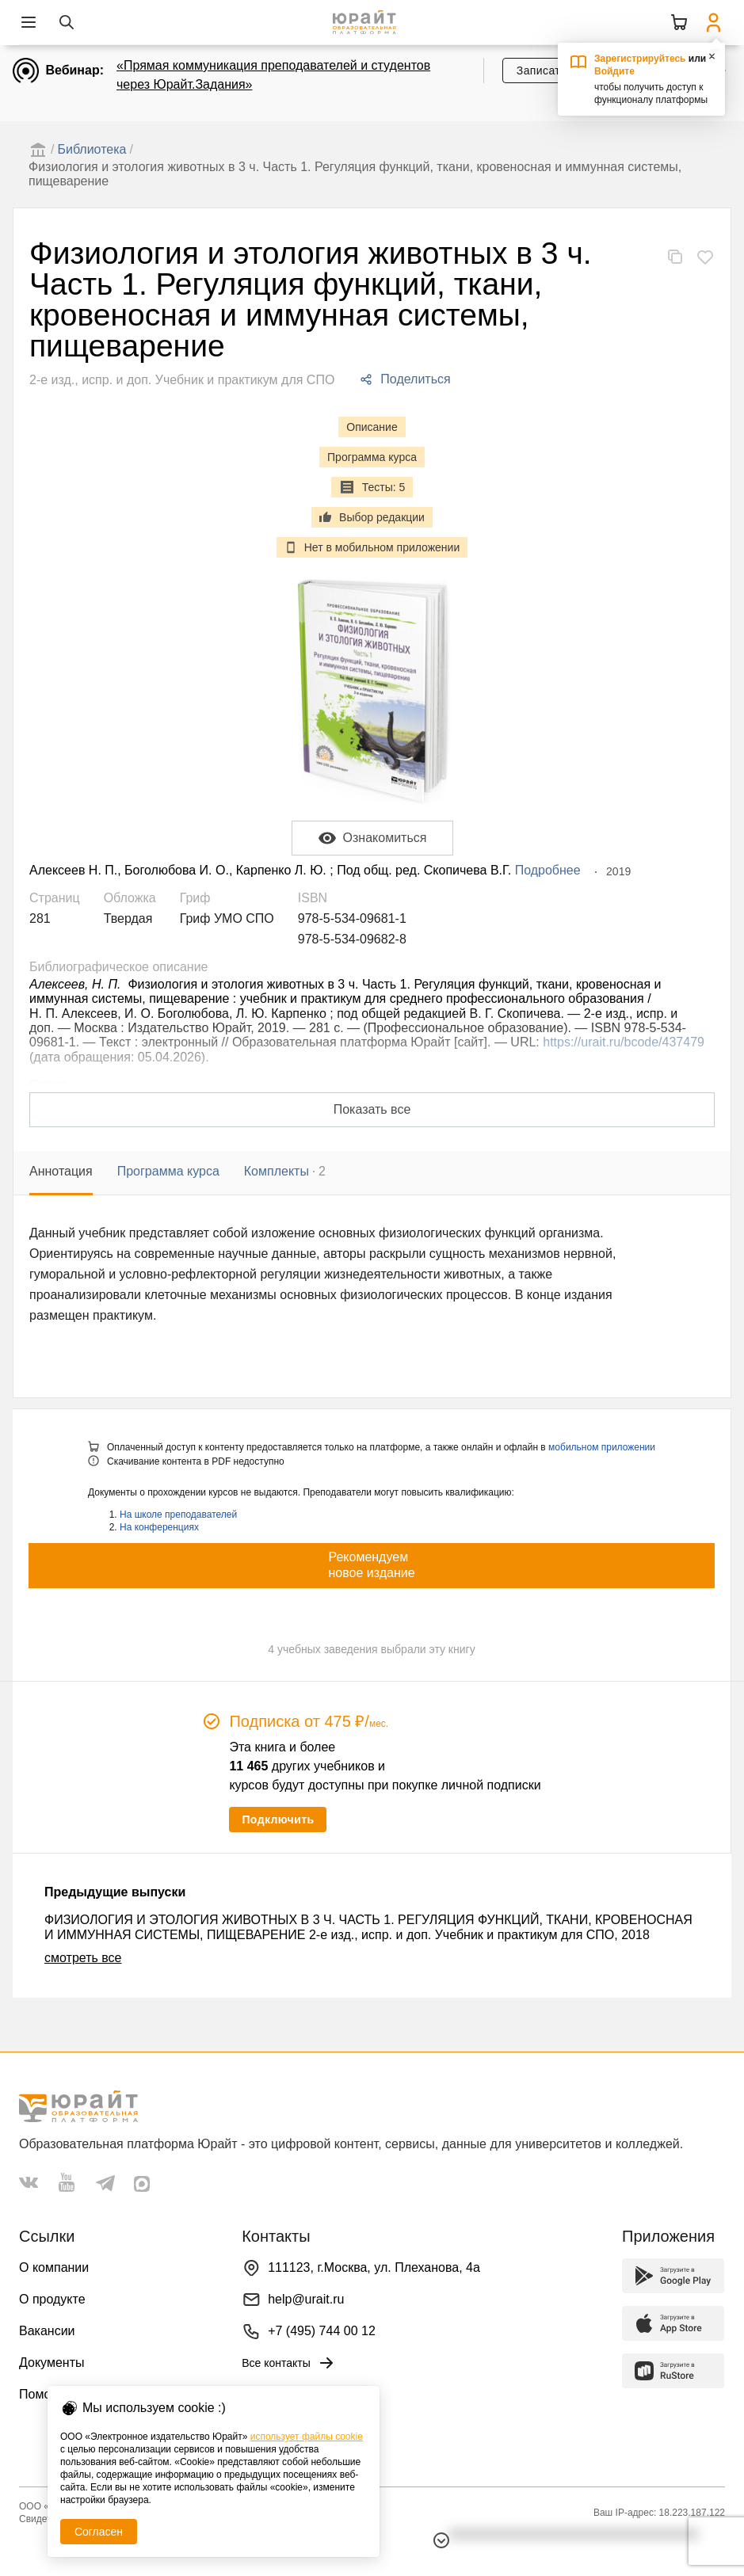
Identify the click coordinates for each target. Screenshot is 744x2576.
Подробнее (548, 870)
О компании (54, 2267)
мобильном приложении (601, 1447)
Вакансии (47, 2331)
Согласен (98, 2531)
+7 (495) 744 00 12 (322, 2331)
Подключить (278, 1819)
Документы (51, 2362)
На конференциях (159, 1527)
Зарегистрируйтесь (640, 58)
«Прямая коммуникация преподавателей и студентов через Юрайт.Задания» (273, 75)
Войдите (614, 71)
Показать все (372, 1109)
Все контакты (289, 2362)
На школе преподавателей (178, 1514)
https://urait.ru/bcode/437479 (623, 1042)
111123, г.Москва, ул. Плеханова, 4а (374, 2267)
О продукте (52, 2299)
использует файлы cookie (306, 2436)
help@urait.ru (306, 2299)
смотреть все (82, 1957)
